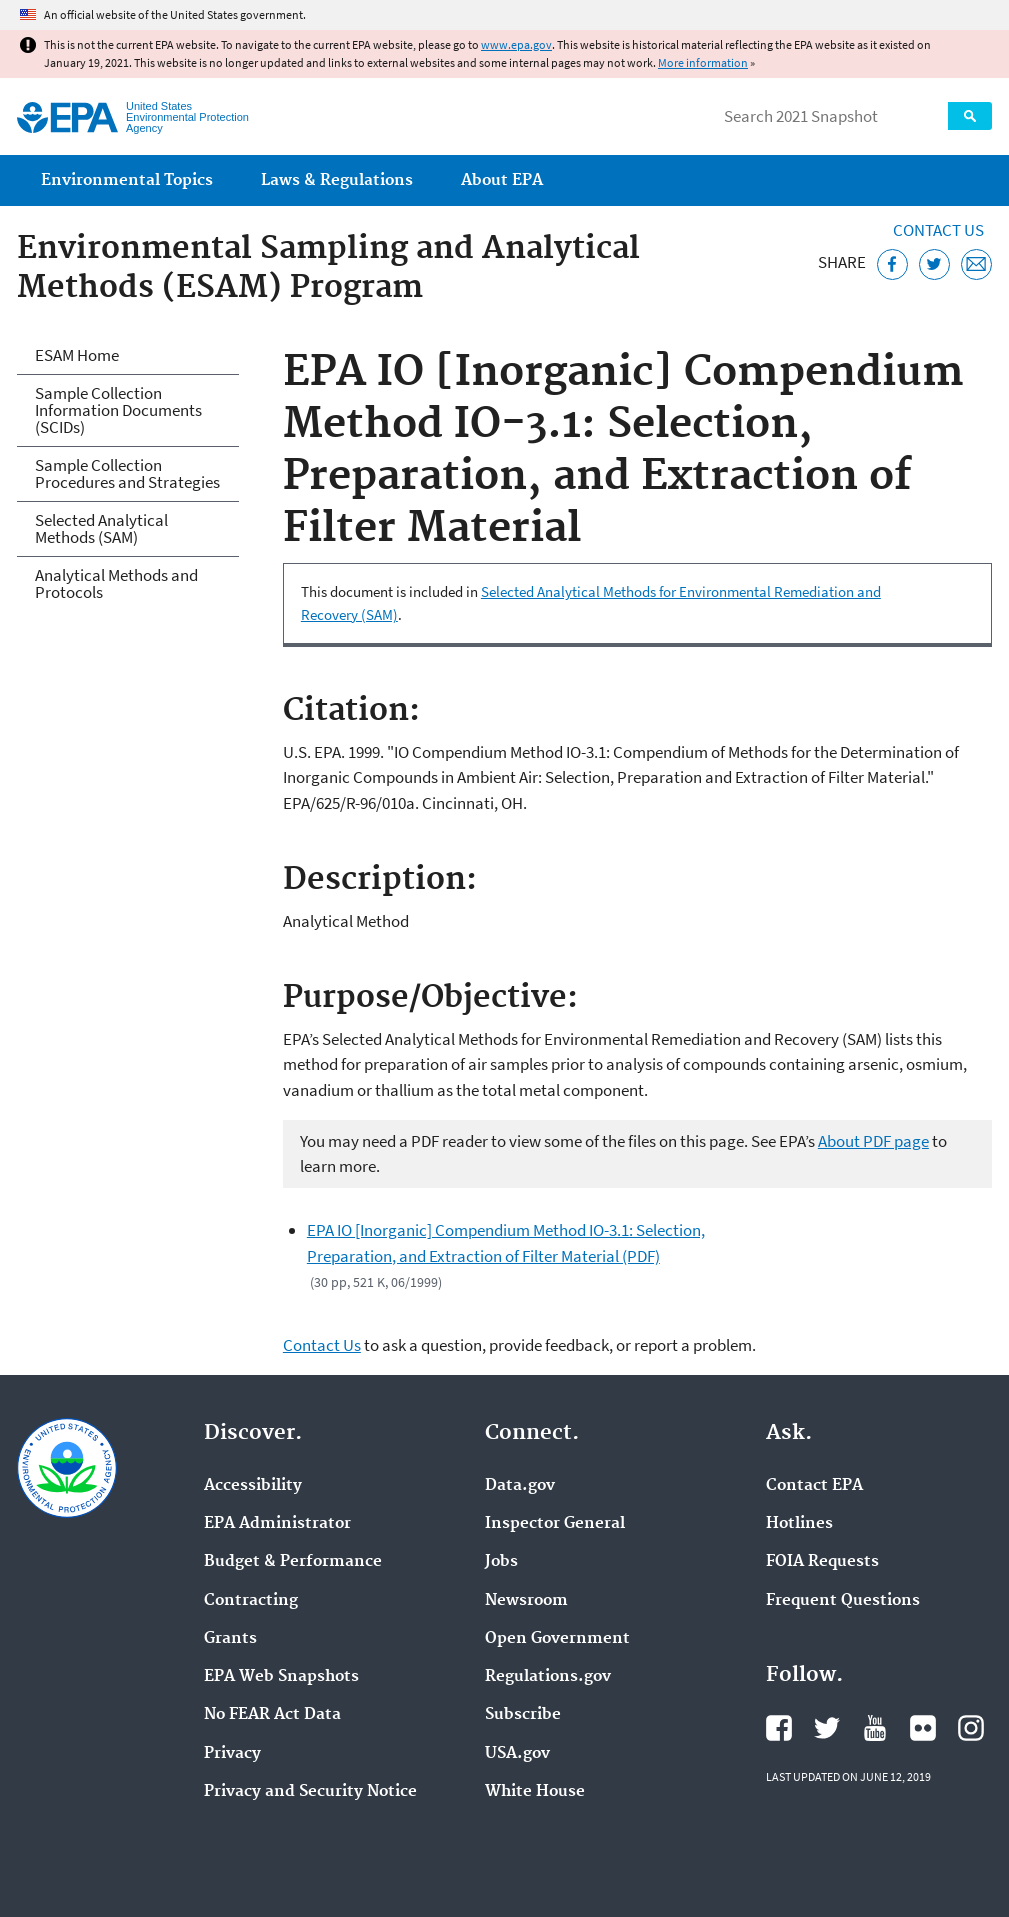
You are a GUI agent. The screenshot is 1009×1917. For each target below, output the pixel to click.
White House (535, 1792)
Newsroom (526, 1601)
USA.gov (517, 1754)
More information (703, 62)
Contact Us (938, 230)
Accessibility (253, 1486)
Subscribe (523, 1715)
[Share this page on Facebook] (892, 264)
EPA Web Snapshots (281, 1677)
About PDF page (873, 1141)
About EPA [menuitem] (502, 180)
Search (970, 116)
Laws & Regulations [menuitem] (337, 180)
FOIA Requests (822, 1562)
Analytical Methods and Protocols (116, 583)
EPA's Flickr (923, 1728)
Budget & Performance (293, 1562)
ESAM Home (77, 355)
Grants (230, 1639)
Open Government (557, 1639)
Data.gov (520, 1486)
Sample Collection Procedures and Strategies (127, 473)
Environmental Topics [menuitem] (127, 180)
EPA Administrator (277, 1524)
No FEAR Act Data (272, 1715)
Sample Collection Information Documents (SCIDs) (118, 410)
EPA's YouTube (875, 1728)
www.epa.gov (516, 44)
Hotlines (799, 1524)
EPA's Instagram (971, 1728)
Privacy (232, 1754)
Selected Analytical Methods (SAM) (101, 528)
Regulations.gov (548, 1677)
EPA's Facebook (779, 1728)
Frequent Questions (843, 1601)
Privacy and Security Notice (310, 1792)
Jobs (501, 1562)
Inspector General (555, 1524)
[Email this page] (976, 264)
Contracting (251, 1601)
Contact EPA (814, 1486)
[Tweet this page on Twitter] (934, 264)
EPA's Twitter (827, 1728)
